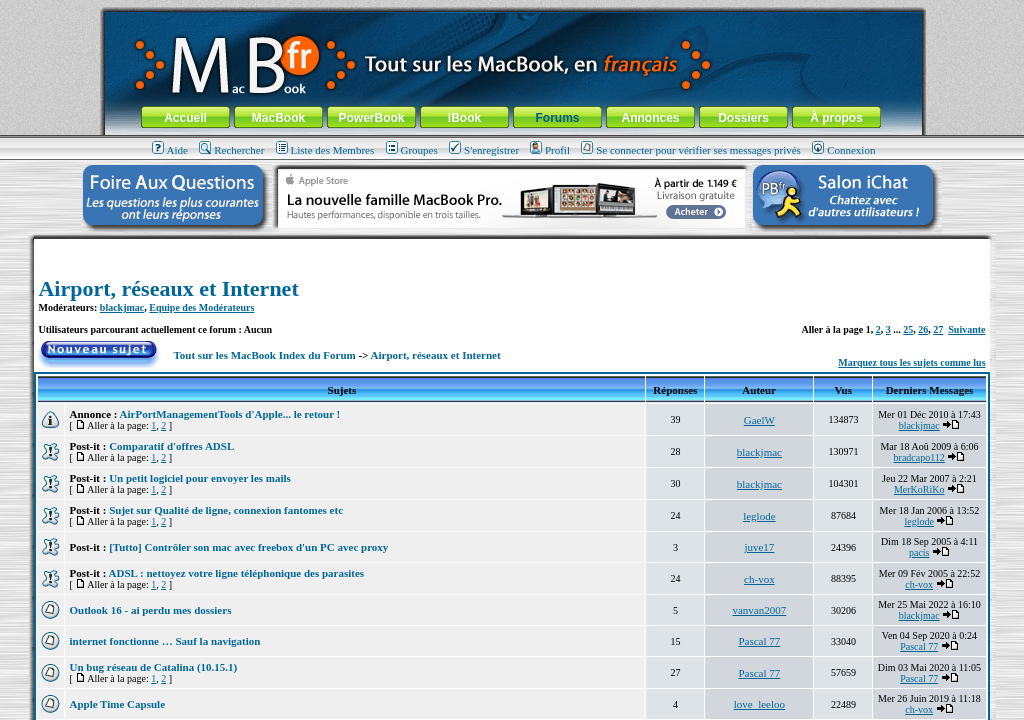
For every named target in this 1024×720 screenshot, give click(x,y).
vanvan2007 (759, 610)
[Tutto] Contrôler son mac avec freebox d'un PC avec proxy (248, 547)
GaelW (759, 420)
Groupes (412, 150)
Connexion (843, 150)
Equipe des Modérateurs (201, 307)
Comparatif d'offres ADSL (171, 446)
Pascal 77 (759, 641)
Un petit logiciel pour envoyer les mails (200, 478)
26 (923, 329)
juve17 (759, 547)
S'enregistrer (484, 150)
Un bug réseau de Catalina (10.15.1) (153, 667)
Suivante (966, 329)
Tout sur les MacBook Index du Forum (265, 355)
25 (908, 329)
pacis (919, 552)
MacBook (278, 118)
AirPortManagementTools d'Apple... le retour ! (230, 414)
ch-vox (759, 579)
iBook (464, 118)
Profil (550, 150)
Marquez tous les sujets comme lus (911, 362)
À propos (836, 118)
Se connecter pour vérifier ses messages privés (691, 150)
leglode (759, 516)
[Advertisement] (512, 246)
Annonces (650, 118)
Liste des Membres (325, 150)
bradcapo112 (919, 457)
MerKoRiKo (919, 489)
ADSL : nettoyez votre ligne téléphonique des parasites (237, 573)
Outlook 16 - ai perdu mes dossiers (150, 610)
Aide (170, 150)
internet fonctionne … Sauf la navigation (164, 641)
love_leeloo (759, 704)
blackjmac (122, 307)
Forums (557, 118)
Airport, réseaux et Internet (168, 288)
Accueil (185, 118)
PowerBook (371, 118)
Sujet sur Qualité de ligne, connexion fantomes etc (226, 510)
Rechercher (231, 150)
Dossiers (743, 118)
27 (938, 329)
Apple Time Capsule (117, 704)
